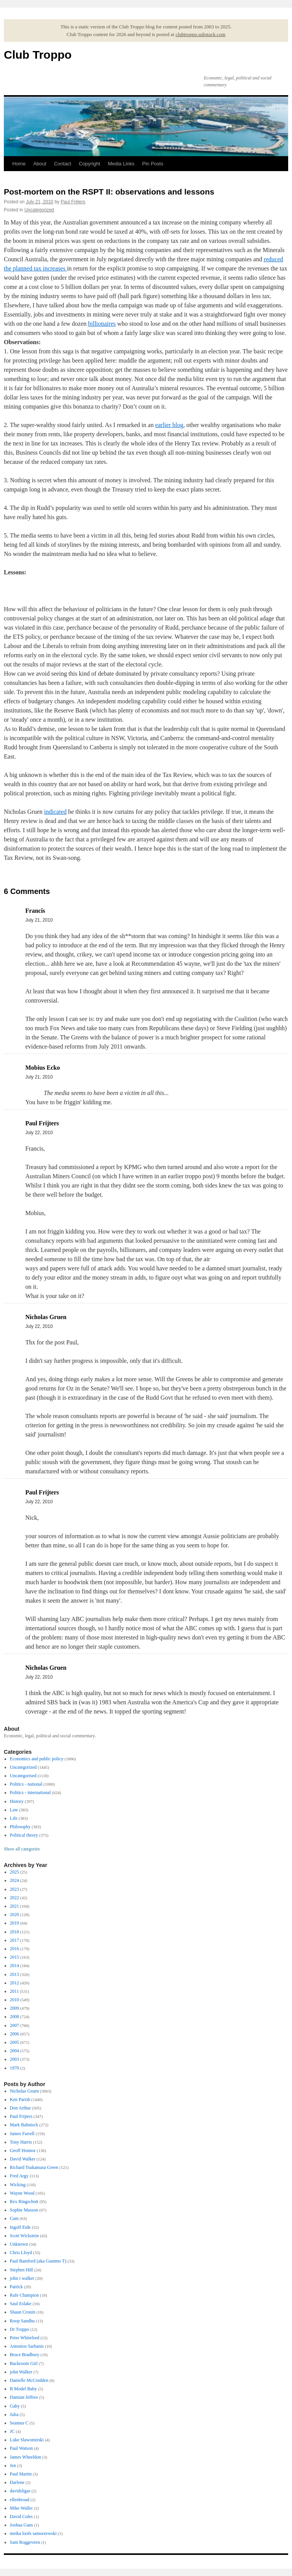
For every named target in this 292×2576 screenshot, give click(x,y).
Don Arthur (20, 2108)
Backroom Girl (24, 2363)
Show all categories (22, 1849)
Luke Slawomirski (27, 2439)
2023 (14, 1889)
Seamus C (19, 2423)
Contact (62, 164)
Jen (13, 2465)
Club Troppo (38, 54)
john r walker (22, 2278)
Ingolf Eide (20, 2227)
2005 (14, 2042)
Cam (14, 2218)
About (39, 164)
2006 (14, 2034)
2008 (14, 2016)
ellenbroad (20, 2499)
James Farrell (22, 2133)
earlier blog (169, 425)
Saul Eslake (20, 2303)
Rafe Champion (24, 2295)
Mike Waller (21, 2508)
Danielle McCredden (29, 2380)
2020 (14, 1914)
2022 (14, 1897)
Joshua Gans (21, 2525)
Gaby (15, 2406)
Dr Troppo (19, 2329)
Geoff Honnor (23, 2150)
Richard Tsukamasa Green (34, 2167)
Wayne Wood (22, 2193)
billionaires (101, 323)
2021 (14, 1906)
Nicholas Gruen (24, 2091)
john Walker (21, 2372)
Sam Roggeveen (25, 2542)
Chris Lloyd (21, 2252)
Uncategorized (39, 210)
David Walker (22, 2159)
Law (14, 1809)
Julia (14, 2414)
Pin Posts (152, 164)
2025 (14, 1872)
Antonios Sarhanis (27, 2346)
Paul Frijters (73, 201)
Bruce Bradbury (25, 2354)
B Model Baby (23, 2388)
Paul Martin (21, 2474)
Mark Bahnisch (24, 2124)
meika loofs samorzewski (33, 2533)
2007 (14, 2025)
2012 (14, 1983)
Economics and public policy (37, 1758)
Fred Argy (19, 2176)
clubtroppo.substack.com (200, 34)
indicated (55, 811)
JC (12, 2431)
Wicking (18, 2184)
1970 (14, 2068)
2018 (14, 1931)
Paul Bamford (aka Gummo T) (38, 2261)
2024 (14, 1880)
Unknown (19, 2244)
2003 (14, 2059)
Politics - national (26, 1784)
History (17, 1801)
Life (14, 1818)
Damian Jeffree (24, 2397)
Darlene (17, 2482)
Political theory (24, 1835)
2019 (14, 1923)
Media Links (121, 164)
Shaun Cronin (22, 2312)
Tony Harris (21, 2142)
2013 (14, 1974)
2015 (14, 1957)
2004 (14, 2050)
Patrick (16, 2286)
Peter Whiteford (25, 2337)
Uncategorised (23, 1775)
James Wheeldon (25, 2457)
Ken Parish (20, 2099)
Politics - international (30, 1792)
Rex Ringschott (24, 2201)
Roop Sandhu (22, 2321)
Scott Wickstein (24, 2235)
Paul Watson (21, 2448)
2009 (14, 2008)
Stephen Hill (21, 2270)
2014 (14, 1965)
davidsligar (20, 2491)
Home (19, 164)
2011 (14, 1991)
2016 (14, 1948)
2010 (14, 1999)
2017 (14, 1940)
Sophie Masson (24, 2210)
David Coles (21, 2516)
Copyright (89, 164)
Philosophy (20, 1826)
